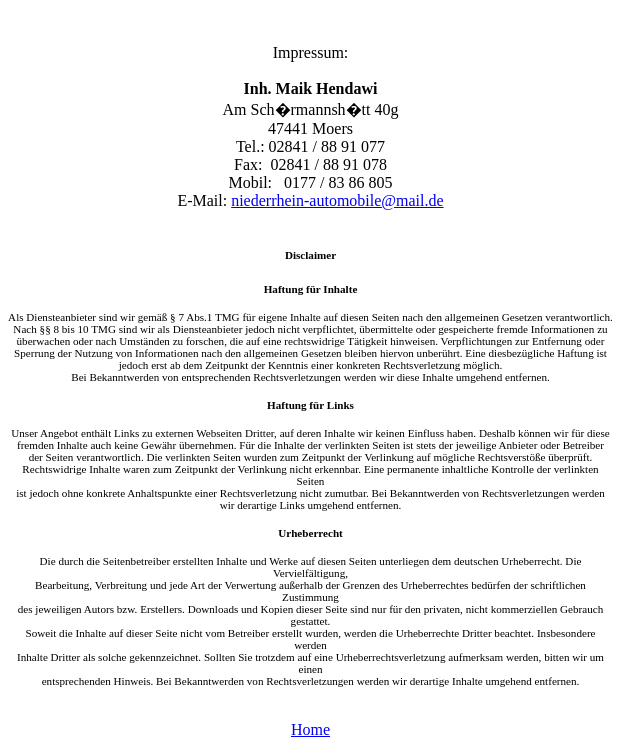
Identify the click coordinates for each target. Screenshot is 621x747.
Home (310, 729)
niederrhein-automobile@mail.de (337, 200)
